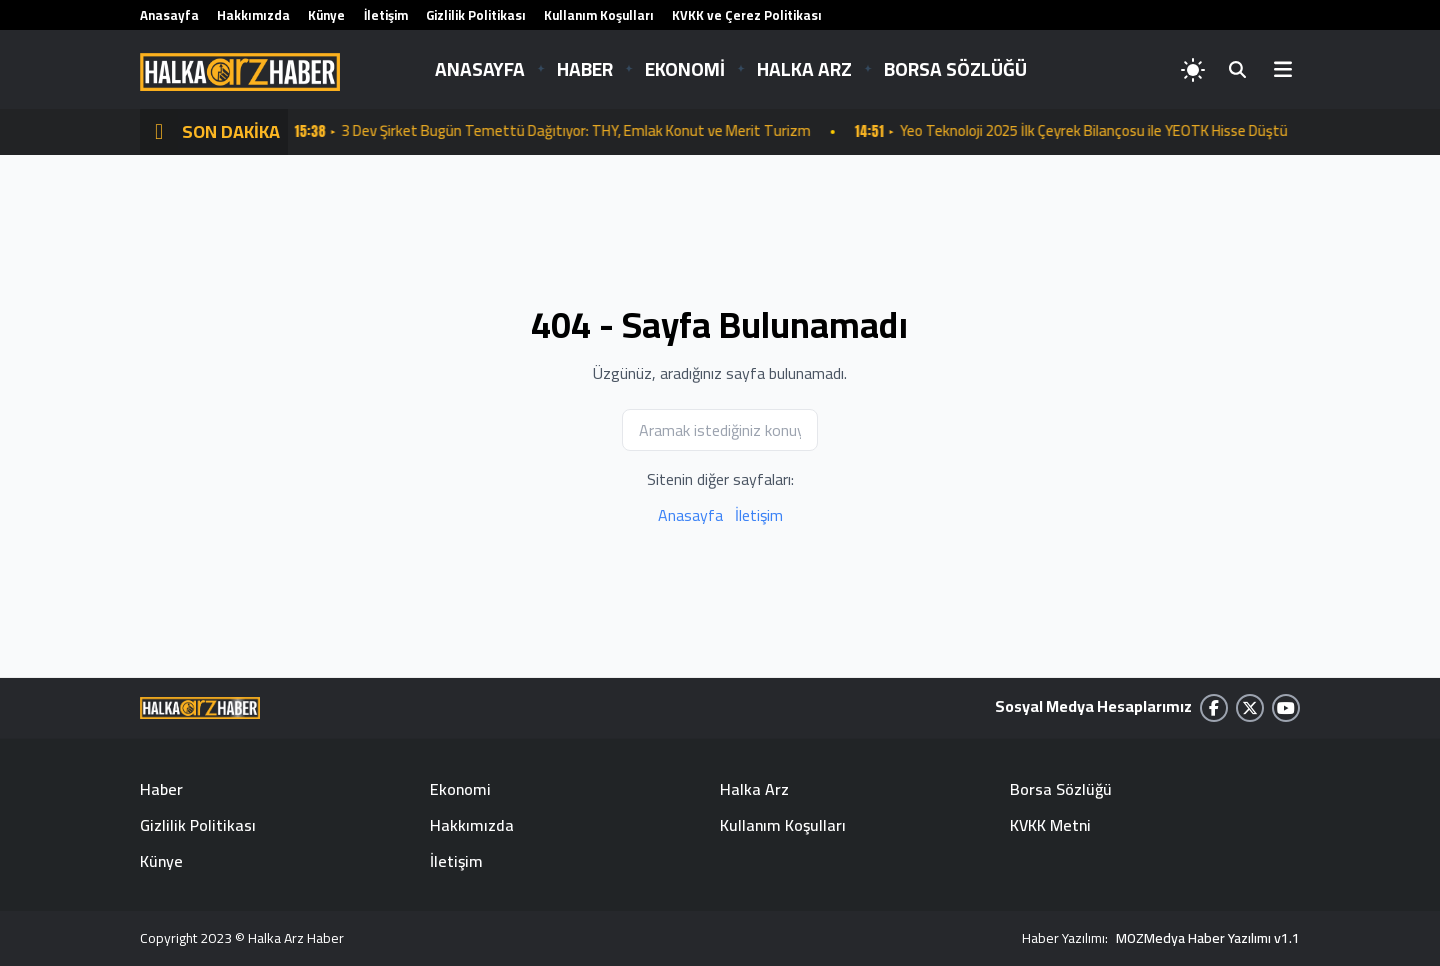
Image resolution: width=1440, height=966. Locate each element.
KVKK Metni (1050, 825)
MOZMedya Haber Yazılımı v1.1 (1208, 938)
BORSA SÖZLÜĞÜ (955, 69)
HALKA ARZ (804, 69)
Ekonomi (460, 789)
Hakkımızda (253, 15)
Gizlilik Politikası (476, 15)
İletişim (386, 15)
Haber (161, 789)
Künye (326, 15)
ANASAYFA (480, 69)
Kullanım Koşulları (599, 15)
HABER (585, 69)
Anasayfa (169, 15)
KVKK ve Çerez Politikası (747, 15)
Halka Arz (754, 789)
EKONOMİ (685, 69)
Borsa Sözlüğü (1061, 789)
